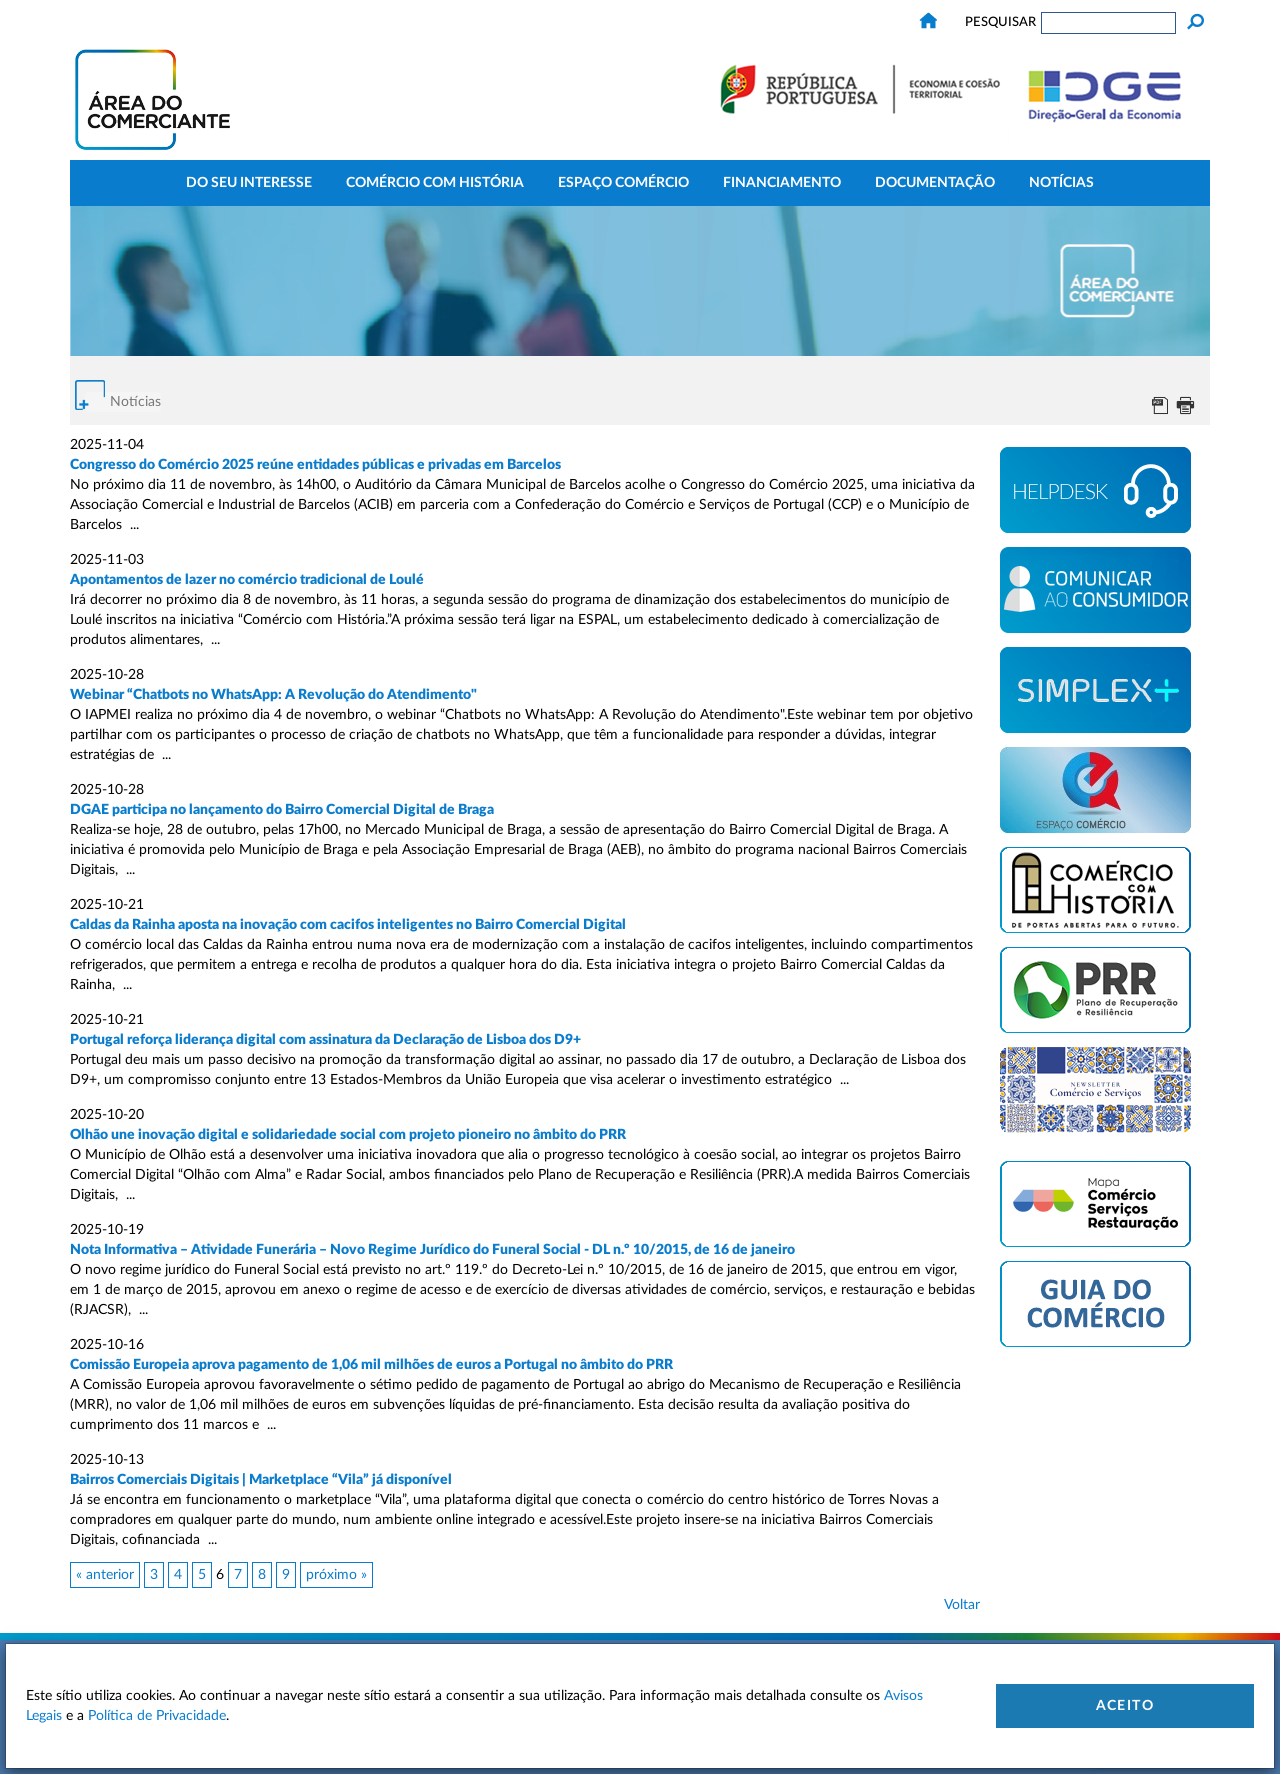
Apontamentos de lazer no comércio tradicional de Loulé (247, 580)
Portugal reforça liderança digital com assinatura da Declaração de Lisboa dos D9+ (325, 1040)
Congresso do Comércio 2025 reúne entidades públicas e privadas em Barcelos (315, 465)
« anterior (105, 1575)
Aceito (1125, 1706)
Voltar (962, 1605)
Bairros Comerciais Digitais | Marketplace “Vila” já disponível (261, 1480)
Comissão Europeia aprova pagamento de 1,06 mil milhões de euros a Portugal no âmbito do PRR (371, 1365)
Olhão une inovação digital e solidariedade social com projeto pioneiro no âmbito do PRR (348, 1135)
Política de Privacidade (157, 1716)
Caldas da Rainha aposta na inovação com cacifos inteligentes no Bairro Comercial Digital (348, 925)
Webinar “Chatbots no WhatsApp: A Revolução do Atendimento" (273, 695)
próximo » (336, 1575)
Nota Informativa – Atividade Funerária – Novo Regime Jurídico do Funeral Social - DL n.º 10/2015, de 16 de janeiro (432, 1250)
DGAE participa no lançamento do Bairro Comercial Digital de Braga (282, 810)
